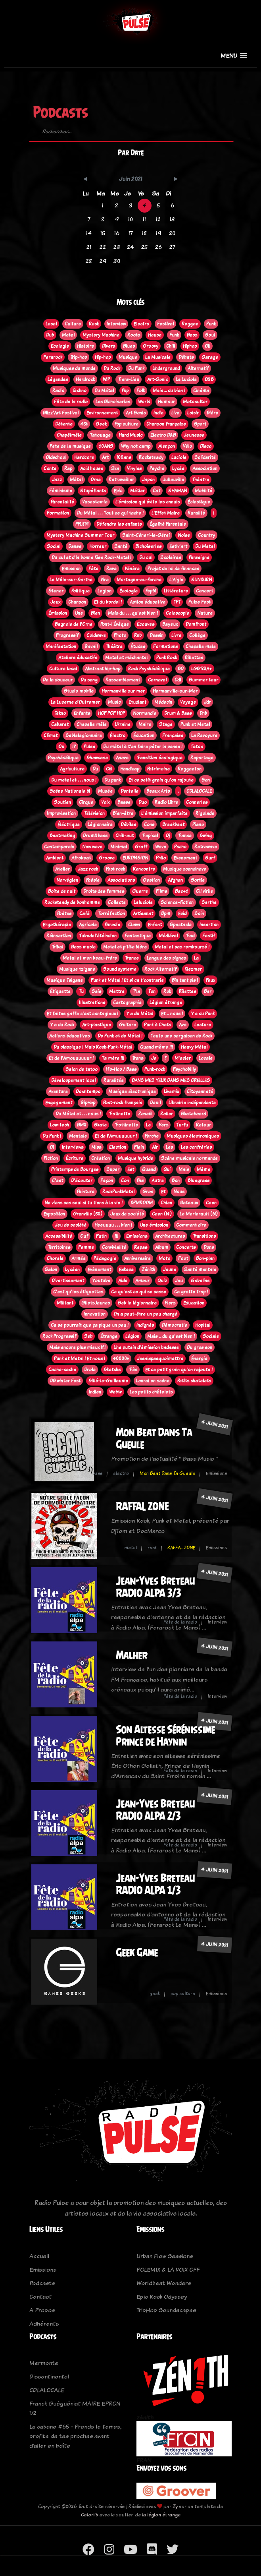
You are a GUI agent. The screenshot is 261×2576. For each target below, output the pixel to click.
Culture (73, 324)
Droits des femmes (103, 891)
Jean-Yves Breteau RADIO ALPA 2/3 (155, 1810)
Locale (206, 1058)
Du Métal (104, 390)
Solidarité (205, 457)
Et (163, 1191)
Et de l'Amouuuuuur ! (71, 1058)
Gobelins (200, 1280)
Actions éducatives (69, 1036)
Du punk (112, 780)
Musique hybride (135, 1158)
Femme (86, 1247)
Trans (137, 1058)
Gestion (151, 880)
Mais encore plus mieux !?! (77, 1347)
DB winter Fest (65, 1381)
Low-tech (59, 1125)
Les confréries (196, 1147)
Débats (186, 357)
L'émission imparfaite (164, 813)
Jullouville (173, 479)
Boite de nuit (61, 891)
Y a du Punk (203, 1013)
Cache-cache (62, 1369)
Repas (140, 1247)
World (144, 402)
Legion (104, 591)
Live (175, 413)
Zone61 (145, 1114)
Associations (121, 880)
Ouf (84, 1236)
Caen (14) (162, 1214)
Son (206, 780)
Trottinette (126, 1125)
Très (133, 1369)
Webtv (115, 1392)
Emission (71, 568)
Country (206, 535)
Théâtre (114, 646)
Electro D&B (163, 435)
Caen (211, 1203)
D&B (209, 379)
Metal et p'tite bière (125, 947)
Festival (165, 324)
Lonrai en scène (152, 1381)
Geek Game (137, 1952)
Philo (161, 858)
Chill (170, 346)
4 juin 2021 (214, 1424)
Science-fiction (177, 902)
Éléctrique (69, 824)
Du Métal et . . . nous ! (78, 1114)
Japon (148, 479)
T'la (136, 991)
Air (155, 1147)
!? (74, 746)
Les (169, 1147)
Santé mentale (200, 1269)
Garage (210, 357)
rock (152, 1547)
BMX (81, 1125)
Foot (183, 1258)
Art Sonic (136, 413)
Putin (101, 1236)
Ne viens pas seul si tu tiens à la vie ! (83, 1203)
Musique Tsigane (64, 980)
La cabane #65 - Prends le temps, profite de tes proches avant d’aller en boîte (75, 2436)
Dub (50, 335)
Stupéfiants (93, 491)
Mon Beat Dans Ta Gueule (167, 1473)
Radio (58, 390)
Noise (184, 535)
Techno (79, 390)
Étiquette (60, 991)
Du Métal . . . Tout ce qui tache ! (110, 513)
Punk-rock (154, 1069)
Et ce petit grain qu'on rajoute (161, 780)
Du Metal (205, 546)
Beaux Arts (158, 791)
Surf (210, 858)
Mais (183, 1169)
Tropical (150, 835)
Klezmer (193, 969)
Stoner (55, 591)
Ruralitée (114, 1080)
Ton (151, 991)
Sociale (211, 1336)
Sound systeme (119, 969)
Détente (64, 424)
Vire (104, 580)
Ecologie (60, 346)
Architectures (170, 1236)
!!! (116, 1236)
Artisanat (143, 913)
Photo (120, 635)
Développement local (73, 1080)
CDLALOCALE (199, 791)
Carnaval (157, 680)
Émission (57, 613)
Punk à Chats (157, 1025)
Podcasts (42, 2283)
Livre (176, 635)
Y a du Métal (139, 1013)
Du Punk (136, 368)
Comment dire (191, 1225)
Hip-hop (103, 357)
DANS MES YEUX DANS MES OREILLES (171, 1080)
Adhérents (44, 2323)
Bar (207, 991)
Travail (91, 646)
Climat (51, 735)
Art (105, 457)
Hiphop (190, 346)
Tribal (57, 947)
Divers (108, 346)
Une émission (154, 1225)
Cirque (86, 802)
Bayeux (170, 624)
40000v (121, 1358)
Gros (147, 1191)
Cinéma (201, 390)
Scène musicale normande (189, 1158)
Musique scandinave (184, 869)
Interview (116, 324)
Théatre (200, 479)
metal (130, 1547)
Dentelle (129, 791)
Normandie (144, 713)
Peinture (85, 1191)
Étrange (108, 1336)
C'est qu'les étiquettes (78, 1292)
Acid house (91, 468)
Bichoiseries (148, 546)
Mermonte (43, 2363)
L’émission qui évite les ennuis (147, 502)
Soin (199, 913)
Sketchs (112, 1369)
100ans (124, 457)
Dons (208, 1247)
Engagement (58, 1102)
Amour (142, 1280)
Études (137, 646)
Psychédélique (63, 758)
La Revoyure (204, 735)
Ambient (54, 858)
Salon (51, 1269)
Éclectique (199, 502)
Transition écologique (159, 758)
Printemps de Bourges (74, 1169)
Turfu (182, 1125)
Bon (176, 1180)
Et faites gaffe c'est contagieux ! (82, 1013)
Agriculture (72, 769)
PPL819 (81, 524)
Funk (174, 335)
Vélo (187, 446)
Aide (122, 1280)
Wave (160, 847)
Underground (166, 368)
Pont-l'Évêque (114, 624)
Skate (100, 1125)
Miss (96, 1147)
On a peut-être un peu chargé (145, 1314)
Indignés (145, 1325)
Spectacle (181, 924)
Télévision (94, 813)
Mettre (117, 991)
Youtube (101, 1280)
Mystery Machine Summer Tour (80, 535)
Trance (132, 958)
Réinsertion (58, 936)
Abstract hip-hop (102, 669)
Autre (158, 1180)
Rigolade (205, 813)
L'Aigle (176, 580)
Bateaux (189, 1203)
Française (172, 735)
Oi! (207, 346)
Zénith (148, 1269)
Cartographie (127, 1002)
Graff (141, 847)
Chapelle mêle (92, 724)
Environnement (102, 413)
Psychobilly (184, 1069)
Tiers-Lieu (128, 379)
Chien (166, 1203)
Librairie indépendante (192, 1102)
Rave (111, 568)
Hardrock (85, 379)
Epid (182, 913)
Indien (95, 1392)
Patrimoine (158, 769)
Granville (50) (87, 1214)
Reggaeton (190, 769)
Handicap (129, 769)
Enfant (155, 924)
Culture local (63, 669)
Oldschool (56, 457)
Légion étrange (166, 1002)
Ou (61, 746)
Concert (204, 591)
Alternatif (198, 368)
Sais (96, 991)
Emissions (136, 1236)
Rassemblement (123, 680)
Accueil (39, 2256)
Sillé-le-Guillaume (108, 1381)
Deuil (155, 1102)
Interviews (72, 1147)
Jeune (169, 1269)
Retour (203, 1125)
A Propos (42, 2310)
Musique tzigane (77, 969)
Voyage (188, 702)
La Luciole (186, 379)
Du (95, 769)
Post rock (115, 869)
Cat (156, 491)
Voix (105, 802)
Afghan (175, 880)
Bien (95, 613)
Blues (129, 346)
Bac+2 (181, 891)
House (154, 335)
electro (121, 1473)
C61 (109, 769)
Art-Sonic (157, 379)
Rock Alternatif (160, 969)
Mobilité (203, 491)
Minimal (118, 847)
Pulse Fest (199, 602)
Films (161, 891)
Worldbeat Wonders (163, 2283)
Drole (90, 1369)
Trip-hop (78, 357)
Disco (205, 446)
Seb (88, 1336)
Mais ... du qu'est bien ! (171, 1336)
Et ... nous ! (172, 1013)
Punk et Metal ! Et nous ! (79, 1358)
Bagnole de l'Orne (73, 624)
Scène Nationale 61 (70, 791)
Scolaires (170, 557)
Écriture (74, 1158)
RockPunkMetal (118, 1191)
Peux (210, 980)
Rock (94, 324)
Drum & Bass (178, 713)
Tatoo (196, 746)
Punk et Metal (195, 724)
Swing (206, 835)
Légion (132, 1336)
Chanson (77, 602)
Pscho (180, 847)
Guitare (127, 1025)
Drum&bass (95, 835)
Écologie (128, 591)
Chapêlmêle (69, 435)
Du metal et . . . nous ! (73, 780)
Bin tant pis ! (185, 980)
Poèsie (93, 880)
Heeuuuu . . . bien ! (113, 1225)
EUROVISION (135, 858)
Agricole (88, 924)
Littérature (176, 591)
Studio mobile (79, 691)
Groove (107, 858)
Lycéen (72, 1269)
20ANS (106, 446)
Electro (141, 324)
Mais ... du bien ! (169, 390)
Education (193, 1303)
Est (130, 1169)
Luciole (178, 457)
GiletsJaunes (95, 1303)
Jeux (55, 602)
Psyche (157, 468)
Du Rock (112, 368)
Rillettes (194, 657)
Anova (122, 758)
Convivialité (114, 1247)
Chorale (55, 1258)
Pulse (89, 746)
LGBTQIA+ (201, 669)
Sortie (198, 880)
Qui (167, 1169)
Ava (182, 1025)
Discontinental (49, 2376)
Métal (76, 479)
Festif (208, 936)
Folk (140, 390)
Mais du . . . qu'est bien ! (133, 613)
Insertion (209, 924)
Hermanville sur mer (123, 691)
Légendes (58, 379)
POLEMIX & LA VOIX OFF (168, 2269)
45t (84, 424)
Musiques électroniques (193, 1136)
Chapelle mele (201, 646)
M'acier (183, 1058)
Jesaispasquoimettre (160, 1358)
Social (53, 546)
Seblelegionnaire (83, 735)
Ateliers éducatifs (77, 657)
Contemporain (59, 847)
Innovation (95, 1314)
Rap (68, 468)
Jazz (57, 479)
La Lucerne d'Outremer (75, 702)
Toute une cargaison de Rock (181, 1036)
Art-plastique (96, 1025)
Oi (52, 1147)
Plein (139, 1147)
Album (161, 1247)
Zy (175, 2506)
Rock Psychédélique (149, 669)
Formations (165, 646)
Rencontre (144, 869)
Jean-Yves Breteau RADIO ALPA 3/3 (155, 1587)
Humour (166, 402)
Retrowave (205, 847)
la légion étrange (161, 2514)
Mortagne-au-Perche (139, 580)
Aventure (58, 1091)
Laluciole (143, 902)
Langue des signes (166, 958)
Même (203, 1169)
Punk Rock (166, 657)
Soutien (62, 802)
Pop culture (126, 424)
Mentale (78, 1136)
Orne (95, 479)
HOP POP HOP (111, 713)
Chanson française (166, 424)
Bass (192, 335)
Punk (211, 324)
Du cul (145, 557)
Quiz (162, 1280)
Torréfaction (111, 913)
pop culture (183, 1993)
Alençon (166, 446)
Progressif (67, 635)
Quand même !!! (156, 1047)
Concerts (186, 1247)
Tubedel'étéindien (98, 936)
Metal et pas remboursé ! (182, 947)
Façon (106, 1180)
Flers (170, 1303)
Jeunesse (194, 435)
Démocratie (174, 1325)
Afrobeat (81, 858)
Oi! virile (204, 891)
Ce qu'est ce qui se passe (138, 1292)
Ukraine (122, 724)
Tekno (60, 713)
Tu (81, 991)
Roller (166, 1114)
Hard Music (130, 435)
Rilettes (187, 991)
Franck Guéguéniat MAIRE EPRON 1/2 (74, 2408)
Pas (140, 1180)
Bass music (83, 947)
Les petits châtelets (151, 1392)
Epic (118, 491)
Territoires (59, 1247)
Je (153, 1058)
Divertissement (68, 1280)
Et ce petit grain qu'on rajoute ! (179, 1369)
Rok (167, 991)
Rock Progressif (59, 1336)
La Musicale (158, 357)
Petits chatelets (194, 1381)
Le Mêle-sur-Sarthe (71, 580)
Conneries (196, 802)
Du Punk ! (51, 1136)
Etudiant (137, 702)
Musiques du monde (74, 368)
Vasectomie (94, 502)
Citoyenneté (200, 1091)
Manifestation (61, 646)
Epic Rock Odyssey (161, 2296)
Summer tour (203, 680)
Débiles (128, 824)
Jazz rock (88, 869)
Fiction (51, 1158)
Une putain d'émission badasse (146, 1347)
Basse (123, 802)
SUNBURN (201, 580)
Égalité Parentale (168, 524)
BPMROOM (141, 1203)
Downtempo (88, 1091)
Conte (50, 468)
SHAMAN (177, 491)
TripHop (87, 1102)
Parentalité (62, 502)
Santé (120, 546)
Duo (142, 802)
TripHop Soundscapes (166, 2310)
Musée (105, 791)
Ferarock (52, 357)
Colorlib (89, 2514)
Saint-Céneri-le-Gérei (146, 535)
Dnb (203, 713)
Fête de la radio (180, 1622)
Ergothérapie (57, 924)
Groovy (150, 346)
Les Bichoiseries (113, 402)
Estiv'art (178, 546)
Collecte (117, 902)
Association (204, 468)
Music (114, 702)
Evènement (99, 1269)
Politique (80, 591)
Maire (144, 724)
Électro (117, 735)
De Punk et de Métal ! (120, 1036)
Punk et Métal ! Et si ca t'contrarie (127, 980)
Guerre (140, 891)
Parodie (112, 924)
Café (84, 913)
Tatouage (100, 435)
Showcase (97, 758)
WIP (106, 379)
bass (97, 1473)
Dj (168, 835)
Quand (148, 1169)
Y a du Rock (62, 1025)
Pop (125, 390)
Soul (210, 335)
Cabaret (60, 724)
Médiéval (168, 936)
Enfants (82, 713)
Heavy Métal (194, 1047)
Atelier (62, 869)
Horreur (97, 546)
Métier (137, 491)
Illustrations (92, 1002)
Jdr (207, 702)
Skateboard (193, 1114)
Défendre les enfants (119, 524)
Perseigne (199, 557)
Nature (205, 613)
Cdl (178, 680)
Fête (93, 568)
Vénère (132, 568)
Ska (115, 468)
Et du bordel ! (108, 602)
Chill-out (124, 835)
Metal (68, 335)
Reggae (190, 324)
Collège (197, 635)
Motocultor (195, 402)
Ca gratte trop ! (191, 1292)
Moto (164, 1258)
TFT (176, 602)
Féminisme (60, 491)
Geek (101, 424)
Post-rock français (122, 1102)
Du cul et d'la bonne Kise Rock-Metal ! (91, 557)
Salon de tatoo (81, 1069)
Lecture (202, 1025)
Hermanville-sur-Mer (175, 691)
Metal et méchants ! (126, 657)
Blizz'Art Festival (61, 413)
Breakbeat (173, 824)
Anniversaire (137, 1258)
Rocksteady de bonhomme (72, 902)
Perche (152, 1136)
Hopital (202, 1325)
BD (180, 669)
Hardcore (84, 457)
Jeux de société (127, 1214)
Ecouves (145, 624)
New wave (92, 847)
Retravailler (121, 479)
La (196, 958)
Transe (185, 835)
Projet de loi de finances (173, 568)
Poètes (64, 913)
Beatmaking (62, 835)
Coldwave (96, 635)
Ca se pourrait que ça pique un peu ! (90, 1325)
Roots (133, 335)
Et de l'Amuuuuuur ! (116, 1136)
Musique (128, 357)
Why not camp (135, 446)
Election (117, 1147)
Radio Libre (166, 802)
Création (100, 1158)
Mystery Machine (101, 335)
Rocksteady (151, 457)
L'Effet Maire (166, 513)
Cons (149, 824)
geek (155, 1993)
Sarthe (209, 902)
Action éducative (147, 602)
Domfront (196, 624)
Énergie (199, 1358)
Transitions (204, 1236)
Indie (158, 413)
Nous (178, 1191)
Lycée (178, 468)
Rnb (138, 635)
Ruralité (196, 513)
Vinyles (134, 468)
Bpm (165, 913)
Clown (134, 924)
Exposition (54, 1214)
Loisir (193, 413)
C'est (57, 1180)
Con (125, 1180)
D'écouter (81, 1180)
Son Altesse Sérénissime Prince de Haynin (165, 1736)
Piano (198, 824)
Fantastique (138, 936)
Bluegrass (198, 1180)
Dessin (156, 635)
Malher (131, 1655)
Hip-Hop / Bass (121, 1069)
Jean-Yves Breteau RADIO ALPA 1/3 (155, 1884)
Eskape (126, 1269)
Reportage (201, 758)
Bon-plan (205, 1258)
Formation (58, 513)
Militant (65, 1303)
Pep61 (151, 591)
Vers (163, 1125)
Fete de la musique (70, 446)
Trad (190, 936)
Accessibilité (58, 1236)
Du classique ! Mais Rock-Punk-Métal (93, 1047)
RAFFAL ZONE (142, 1506)
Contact (40, 2296)
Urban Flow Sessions (164, 2256)
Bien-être (123, 813)
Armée (78, 1258)
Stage (166, 724)
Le (148, 1125)
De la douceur (58, 680)
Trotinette (119, 1114)
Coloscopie (177, 613)
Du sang (89, 680)
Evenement (185, 858)
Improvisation (61, 813)
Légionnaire (100, 824)
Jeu (179, 1280)
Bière (212, 413)
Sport (200, 424)
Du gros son (199, 1347)
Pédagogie (105, 1258)
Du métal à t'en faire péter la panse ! (142, 746)
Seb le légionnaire (137, 1303)
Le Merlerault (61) (199, 1214)
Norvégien (67, 880)
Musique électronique (132, 1091)
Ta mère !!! (113, 1058)
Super (112, 1169)
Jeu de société (70, 1225)
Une (79, 613)
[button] (234, 55)
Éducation (143, 735)
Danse (74, 546)
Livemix (171, 1091)
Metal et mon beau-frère (90, 958)
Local (51, 324)
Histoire (85, 346)
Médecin (163, 702)
